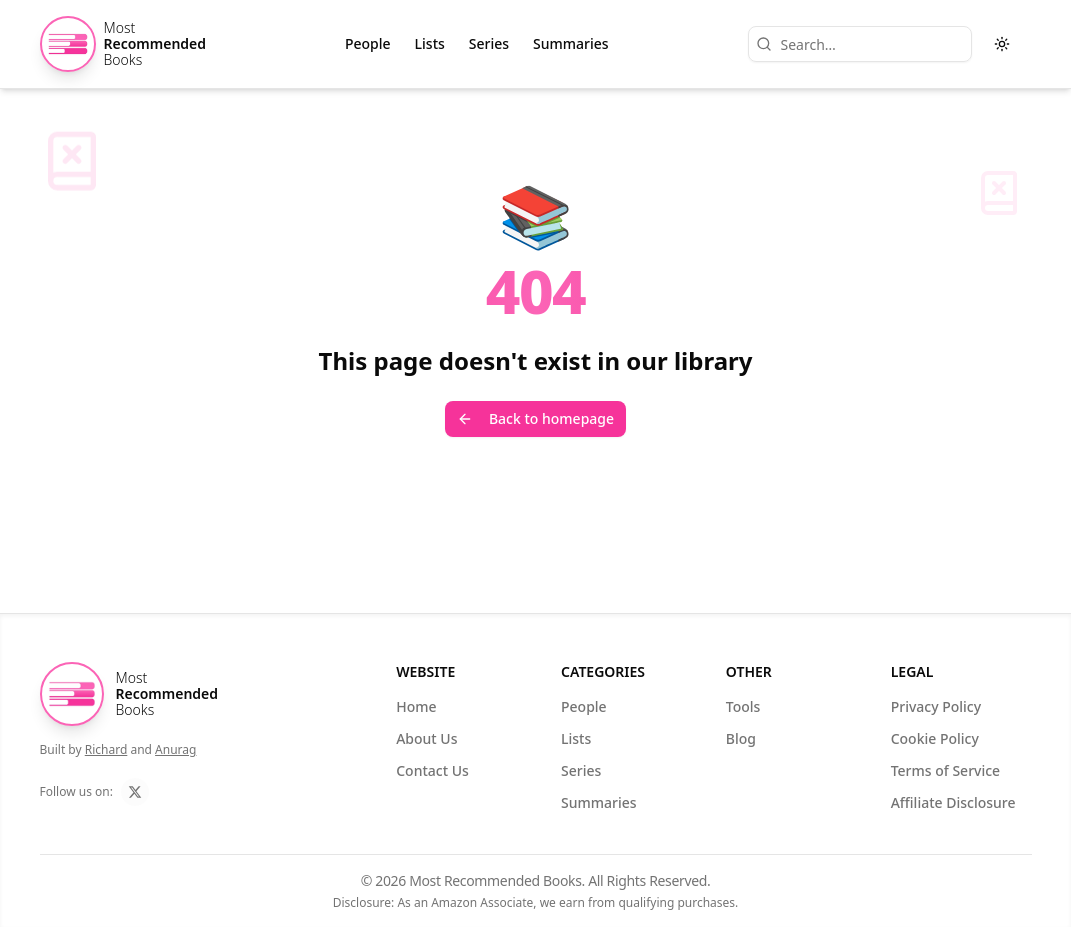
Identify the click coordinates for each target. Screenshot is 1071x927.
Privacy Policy (942, 706)
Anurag (175, 749)
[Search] (860, 44)
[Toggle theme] (1002, 44)
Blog (747, 738)
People (368, 43)
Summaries (571, 43)
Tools (749, 706)
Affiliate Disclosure (959, 802)
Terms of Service (951, 770)
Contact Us (438, 770)
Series (489, 43)
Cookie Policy (941, 738)
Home (422, 706)
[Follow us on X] (135, 792)
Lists (430, 43)
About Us (432, 738)
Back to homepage (535, 418)
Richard (106, 749)
